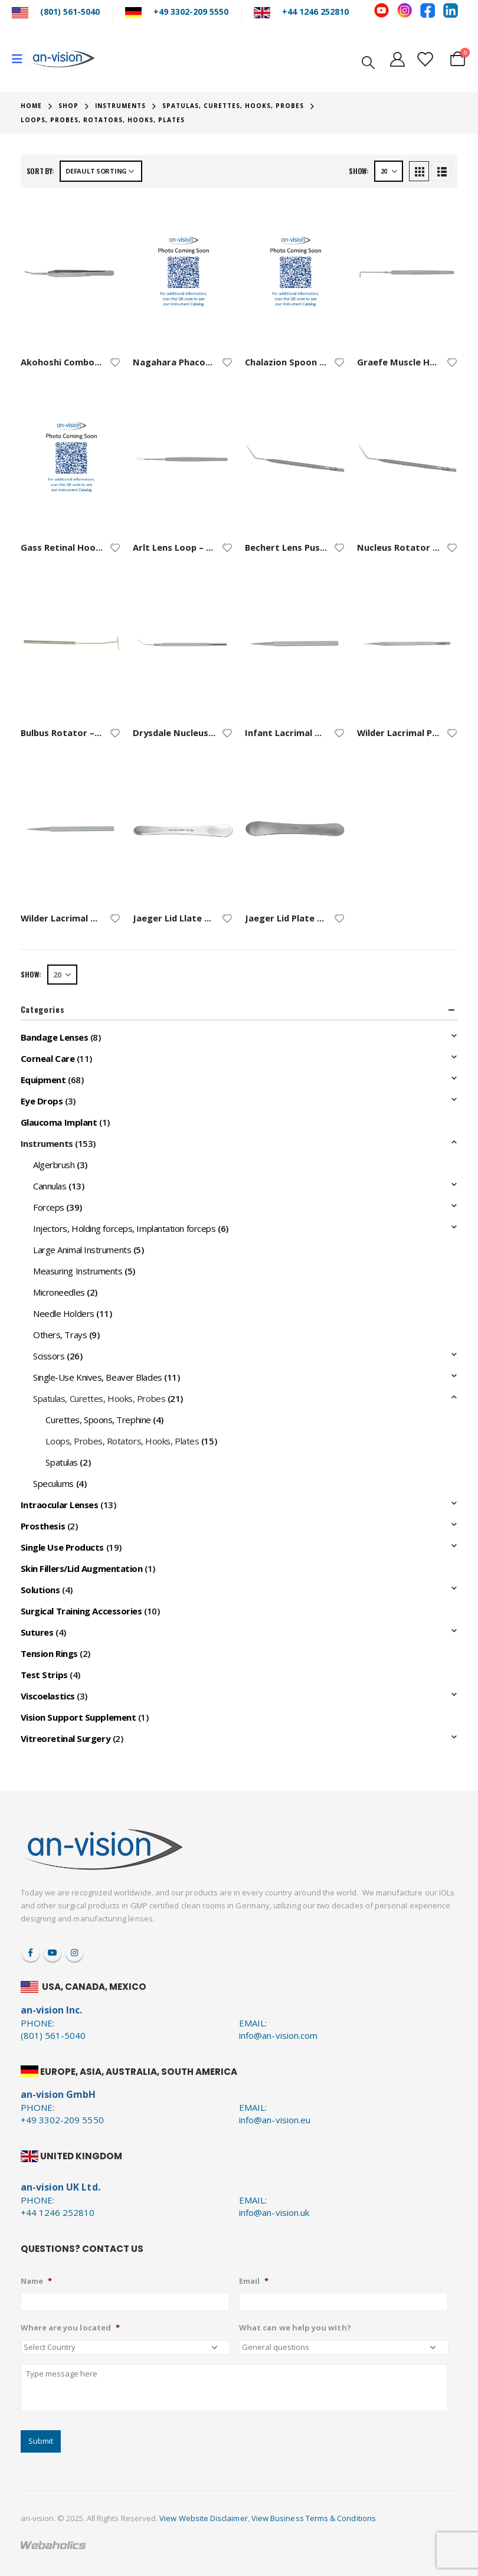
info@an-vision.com (278, 2035)
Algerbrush (54, 1165)
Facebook (31, 1953)
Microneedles (59, 1292)
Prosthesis (43, 1526)
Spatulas (61, 1462)
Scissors (48, 1356)
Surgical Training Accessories (81, 1611)
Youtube (52, 1953)
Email (254, 2281)
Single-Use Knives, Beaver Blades (97, 1377)
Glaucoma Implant (59, 1122)
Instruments (47, 1143)
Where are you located (70, 2328)
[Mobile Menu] (21, 59)
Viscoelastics (48, 1696)
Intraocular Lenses (60, 1505)
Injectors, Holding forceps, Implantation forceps (124, 1228)
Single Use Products (62, 1547)
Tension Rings (49, 1653)
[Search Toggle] (368, 61)
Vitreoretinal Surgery (66, 1738)
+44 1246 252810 (315, 11)
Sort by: (40, 171)
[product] (71, 273)
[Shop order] (101, 171)
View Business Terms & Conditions (313, 2518)
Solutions (40, 1590)
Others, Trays (60, 1335)
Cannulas (49, 1186)
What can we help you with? (295, 2328)
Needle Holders (63, 1313)
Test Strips (44, 1675)
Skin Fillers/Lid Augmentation (82, 1568)
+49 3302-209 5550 (190, 11)
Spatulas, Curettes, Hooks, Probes (99, 1398)
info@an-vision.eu (274, 2120)
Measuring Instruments (78, 1271)
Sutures (37, 1632)
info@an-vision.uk (274, 2212)
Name (36, 2281)
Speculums (53, 1483)
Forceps (48, 1207)
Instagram (74, 1953)
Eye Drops (42, 1101)
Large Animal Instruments (82, 1250)
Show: (359, 171)
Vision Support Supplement (78, 1717)
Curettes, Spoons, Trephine (97, 1420)
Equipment (43, 1080)
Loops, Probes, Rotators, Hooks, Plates (122, 1441)
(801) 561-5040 (70, 11)
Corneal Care (48, 1058)
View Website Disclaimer (203, 2518)
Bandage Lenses (55, 1037)
